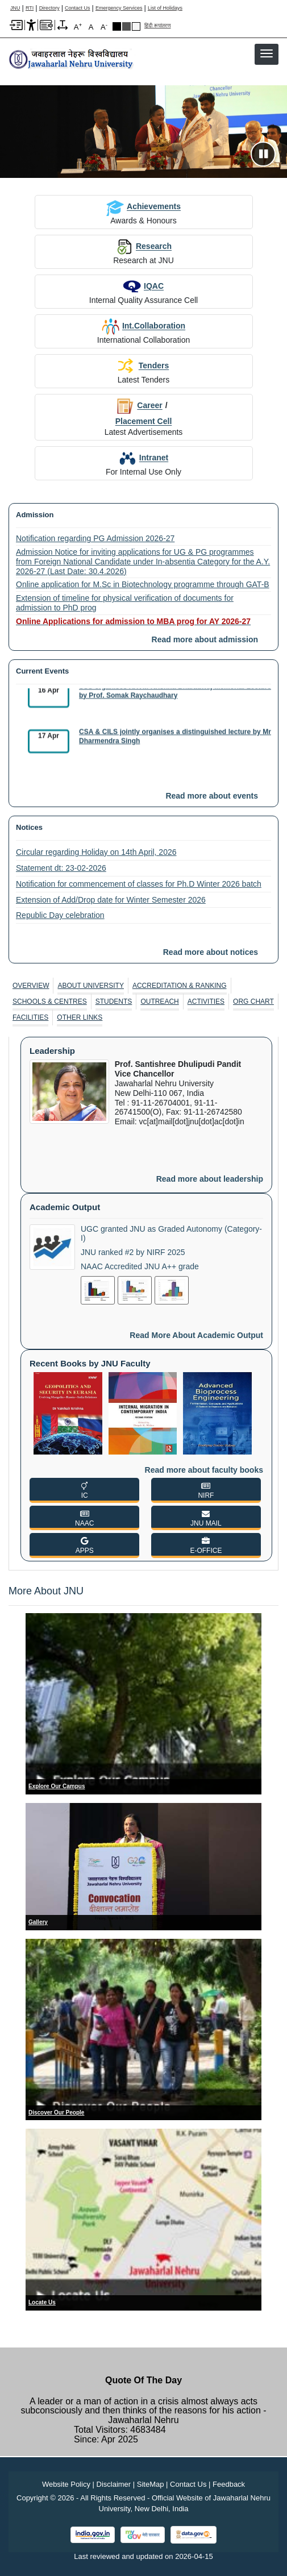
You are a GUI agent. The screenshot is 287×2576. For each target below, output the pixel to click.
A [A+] (78, 26)
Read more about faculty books (204, 1469)
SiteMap (150, 2484)
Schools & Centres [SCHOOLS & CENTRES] (50, 1002)
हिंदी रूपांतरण (157, 25)
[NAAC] (84, 1518)
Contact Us (77, 8)
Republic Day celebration (60, 915)
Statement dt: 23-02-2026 (61, 867)
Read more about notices (210, 952)
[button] (266, 53)
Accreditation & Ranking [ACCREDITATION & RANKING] (179, 986)
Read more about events (211, 795)
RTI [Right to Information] (30, 8)
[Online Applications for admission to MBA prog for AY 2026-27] (143, 621)
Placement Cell (143, 421)
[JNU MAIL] (206, 1518)
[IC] (84, 1490)
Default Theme (136, 26)
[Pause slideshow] (263, 154)
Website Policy (66, 2484)
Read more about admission (205, 639)
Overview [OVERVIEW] (31, 986)
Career (139, 405)
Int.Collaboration (143, 325)
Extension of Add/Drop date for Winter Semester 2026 (111, 899)
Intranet (143, 457)
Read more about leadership (209, 1178)
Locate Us (42, 2302)
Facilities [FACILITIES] (30, 1017)
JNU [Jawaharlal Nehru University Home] (15, 8)
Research (143, 246)
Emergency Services (119, 8)
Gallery (38, 1922)
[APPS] (84, 1545)
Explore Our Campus (56, 1786)
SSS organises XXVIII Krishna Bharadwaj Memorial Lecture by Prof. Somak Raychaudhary (175, 695)
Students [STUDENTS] (113, 1002)
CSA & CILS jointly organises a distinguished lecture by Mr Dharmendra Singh (175, 740)
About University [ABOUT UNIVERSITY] (90, 986)
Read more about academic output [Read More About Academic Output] (196, 1335)
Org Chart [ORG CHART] (253, 1002)
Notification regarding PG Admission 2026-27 (95, 538)
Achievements (143, 206)
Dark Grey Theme (126, 26)
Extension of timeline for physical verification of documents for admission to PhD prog (125, 602)
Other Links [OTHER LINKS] (79, 1017)
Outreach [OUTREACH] (159, 1002)
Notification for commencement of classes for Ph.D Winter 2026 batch (138, 883)
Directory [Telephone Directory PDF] (49, 8)
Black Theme (117, 26)
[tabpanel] (143, 1299)
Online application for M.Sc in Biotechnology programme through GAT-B (142, 584)
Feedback (229, 2484)
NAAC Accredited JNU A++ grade (140, 1266)
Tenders (143, 366)
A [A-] (104, 26)
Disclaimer (114, 2484)
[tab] (31, 986)
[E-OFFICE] (206, 1545)
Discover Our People (56, 2112)
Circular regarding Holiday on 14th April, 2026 (96, 852)
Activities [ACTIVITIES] (206, 1002)
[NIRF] (206, 1490)
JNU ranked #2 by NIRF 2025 (133, 1252)
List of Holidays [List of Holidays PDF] (165, 8)
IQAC (143, 285)
